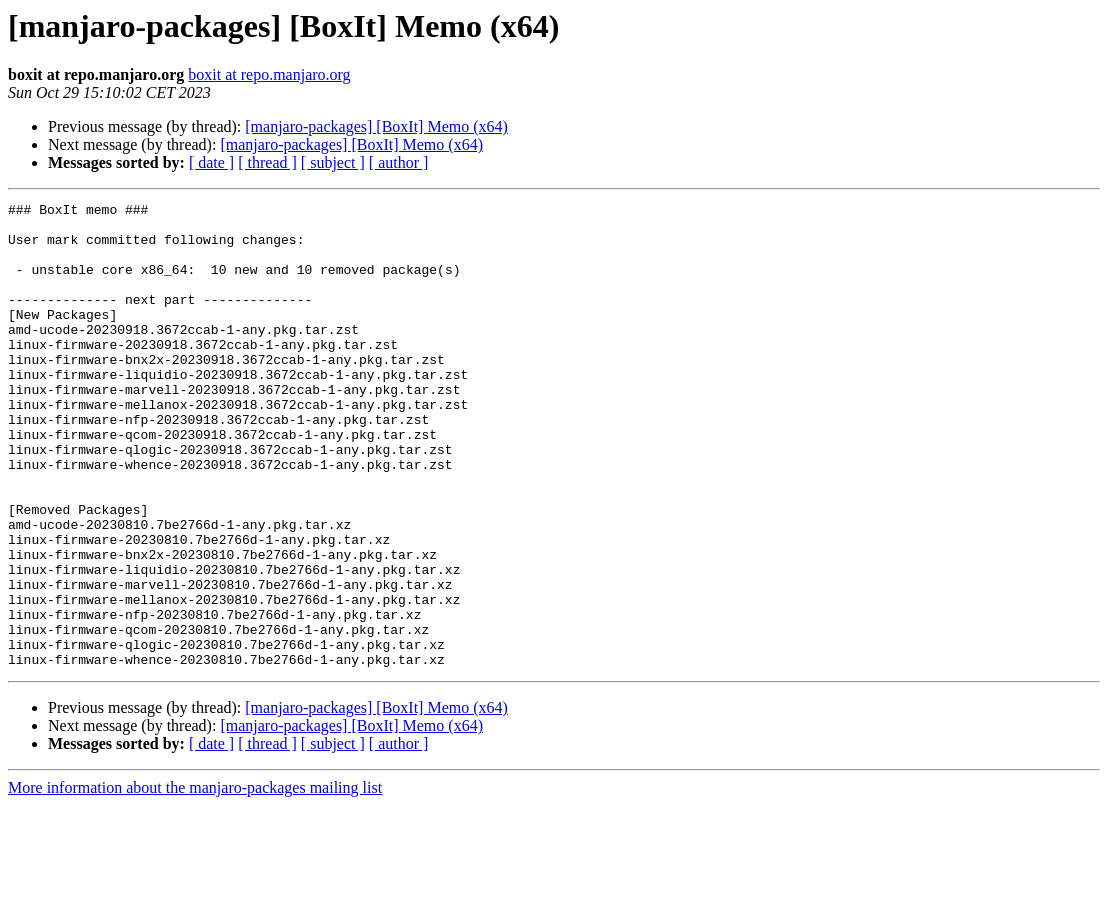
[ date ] (211, 162)
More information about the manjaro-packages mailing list (195, 880)
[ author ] (399, 162)
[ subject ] (333, 162)
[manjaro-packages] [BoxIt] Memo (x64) (376, 126)
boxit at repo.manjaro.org (269, 74)
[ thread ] (267, 162)
